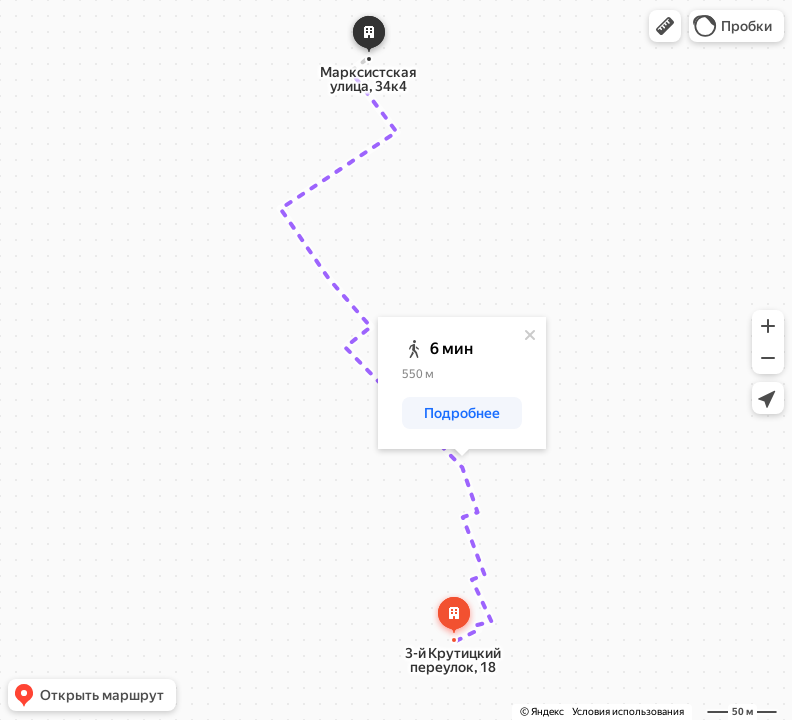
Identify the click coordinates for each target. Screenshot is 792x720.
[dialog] (462, 383)
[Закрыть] (530, 335)
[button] (665, 26)
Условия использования (628, 711)
